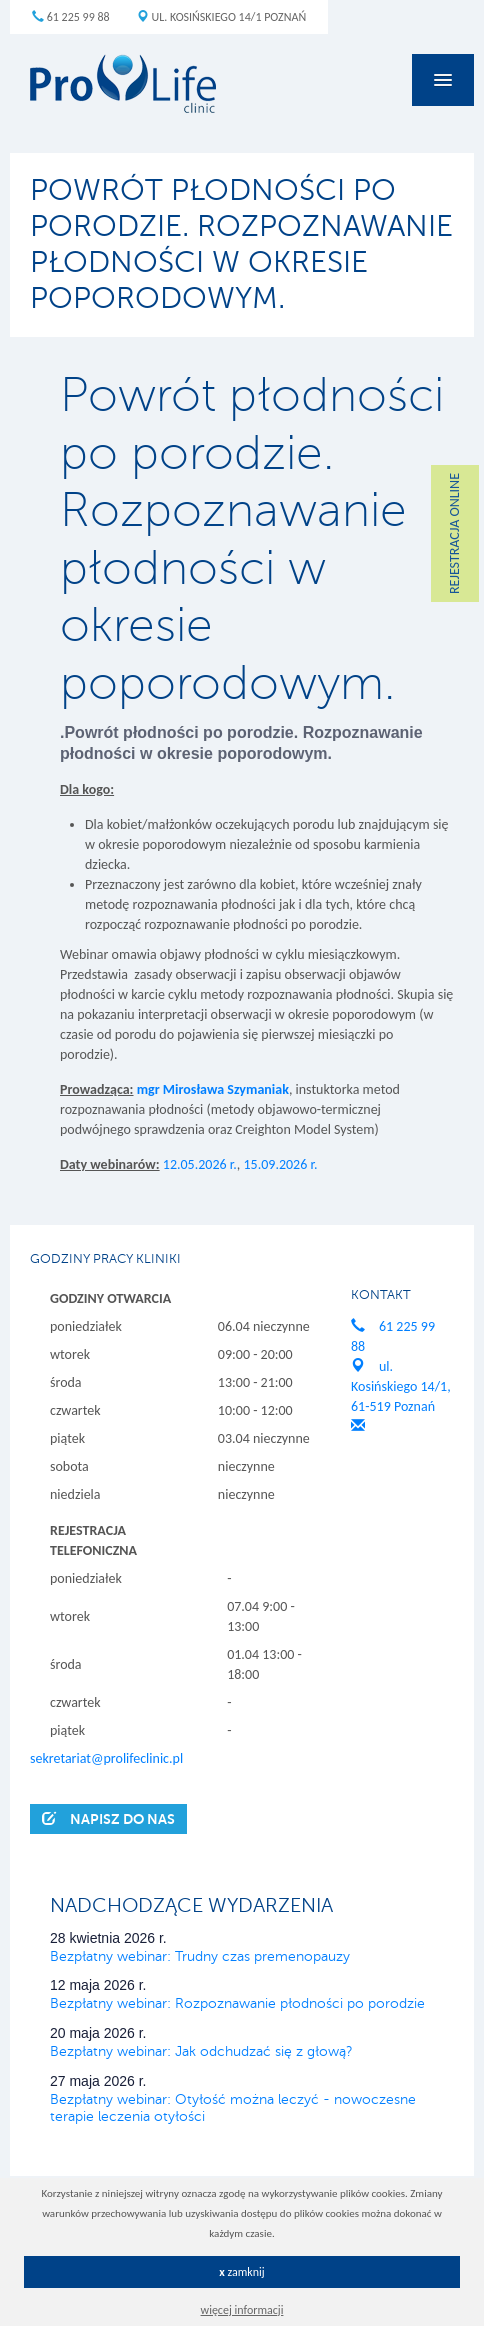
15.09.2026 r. (280, 1164)
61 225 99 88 (71, 17)
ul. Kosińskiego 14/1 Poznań (221, 17)
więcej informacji (242, 2310)
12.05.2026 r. (200, 1164)
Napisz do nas (108, 1818)
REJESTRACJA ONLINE (454, 533)
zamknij (242, 2272)
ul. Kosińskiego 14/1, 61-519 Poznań (401, 1386)
